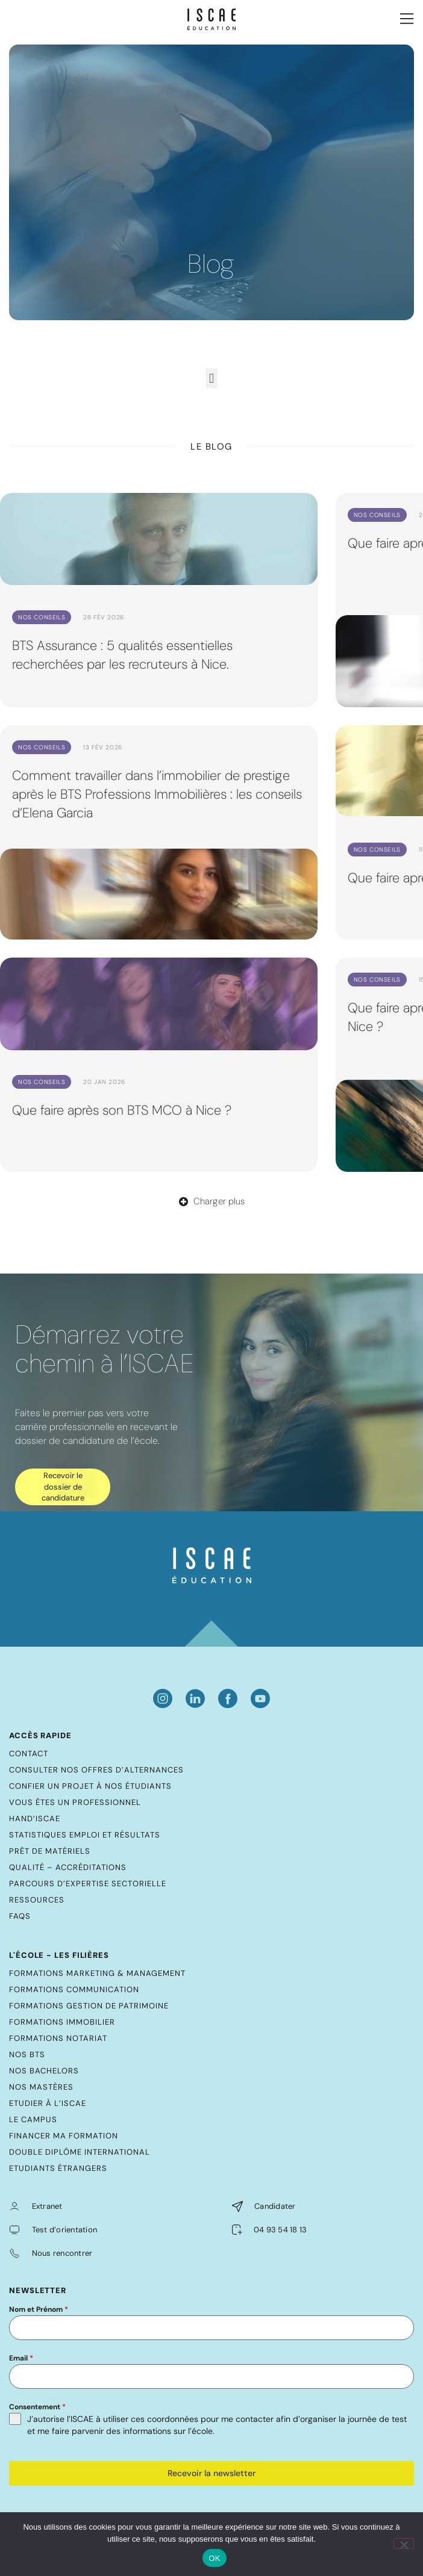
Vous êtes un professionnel (75, 1802)
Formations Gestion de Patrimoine (89, 2006)
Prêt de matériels (49, 1851)
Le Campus (33, 2119)
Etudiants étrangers (58, 2168)
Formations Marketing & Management (97, 1973)
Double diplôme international (79, 2152)
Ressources (36, 1900)
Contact (28, 1753)
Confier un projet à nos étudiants (90, 1786)
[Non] (403, 2543)
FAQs (20, 1916)
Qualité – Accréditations (68, 1867)
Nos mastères (41, 2087)
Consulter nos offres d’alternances (96, 1770)
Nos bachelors (44, 2071)
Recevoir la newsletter (211, 2473)
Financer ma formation (63, 2136)
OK (214, 2558)
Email (21, 2358)
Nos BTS (27, 2054)
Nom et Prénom (38, 2309)
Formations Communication (74, 1989)
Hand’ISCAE (34, 1818)
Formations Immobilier (62, 2022)
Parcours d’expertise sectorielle (87, 1883)
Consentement (37, 2407)
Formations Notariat (58, 2038)
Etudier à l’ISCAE (47, 2103)
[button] (211, 378)
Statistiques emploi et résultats (84, 1835)
